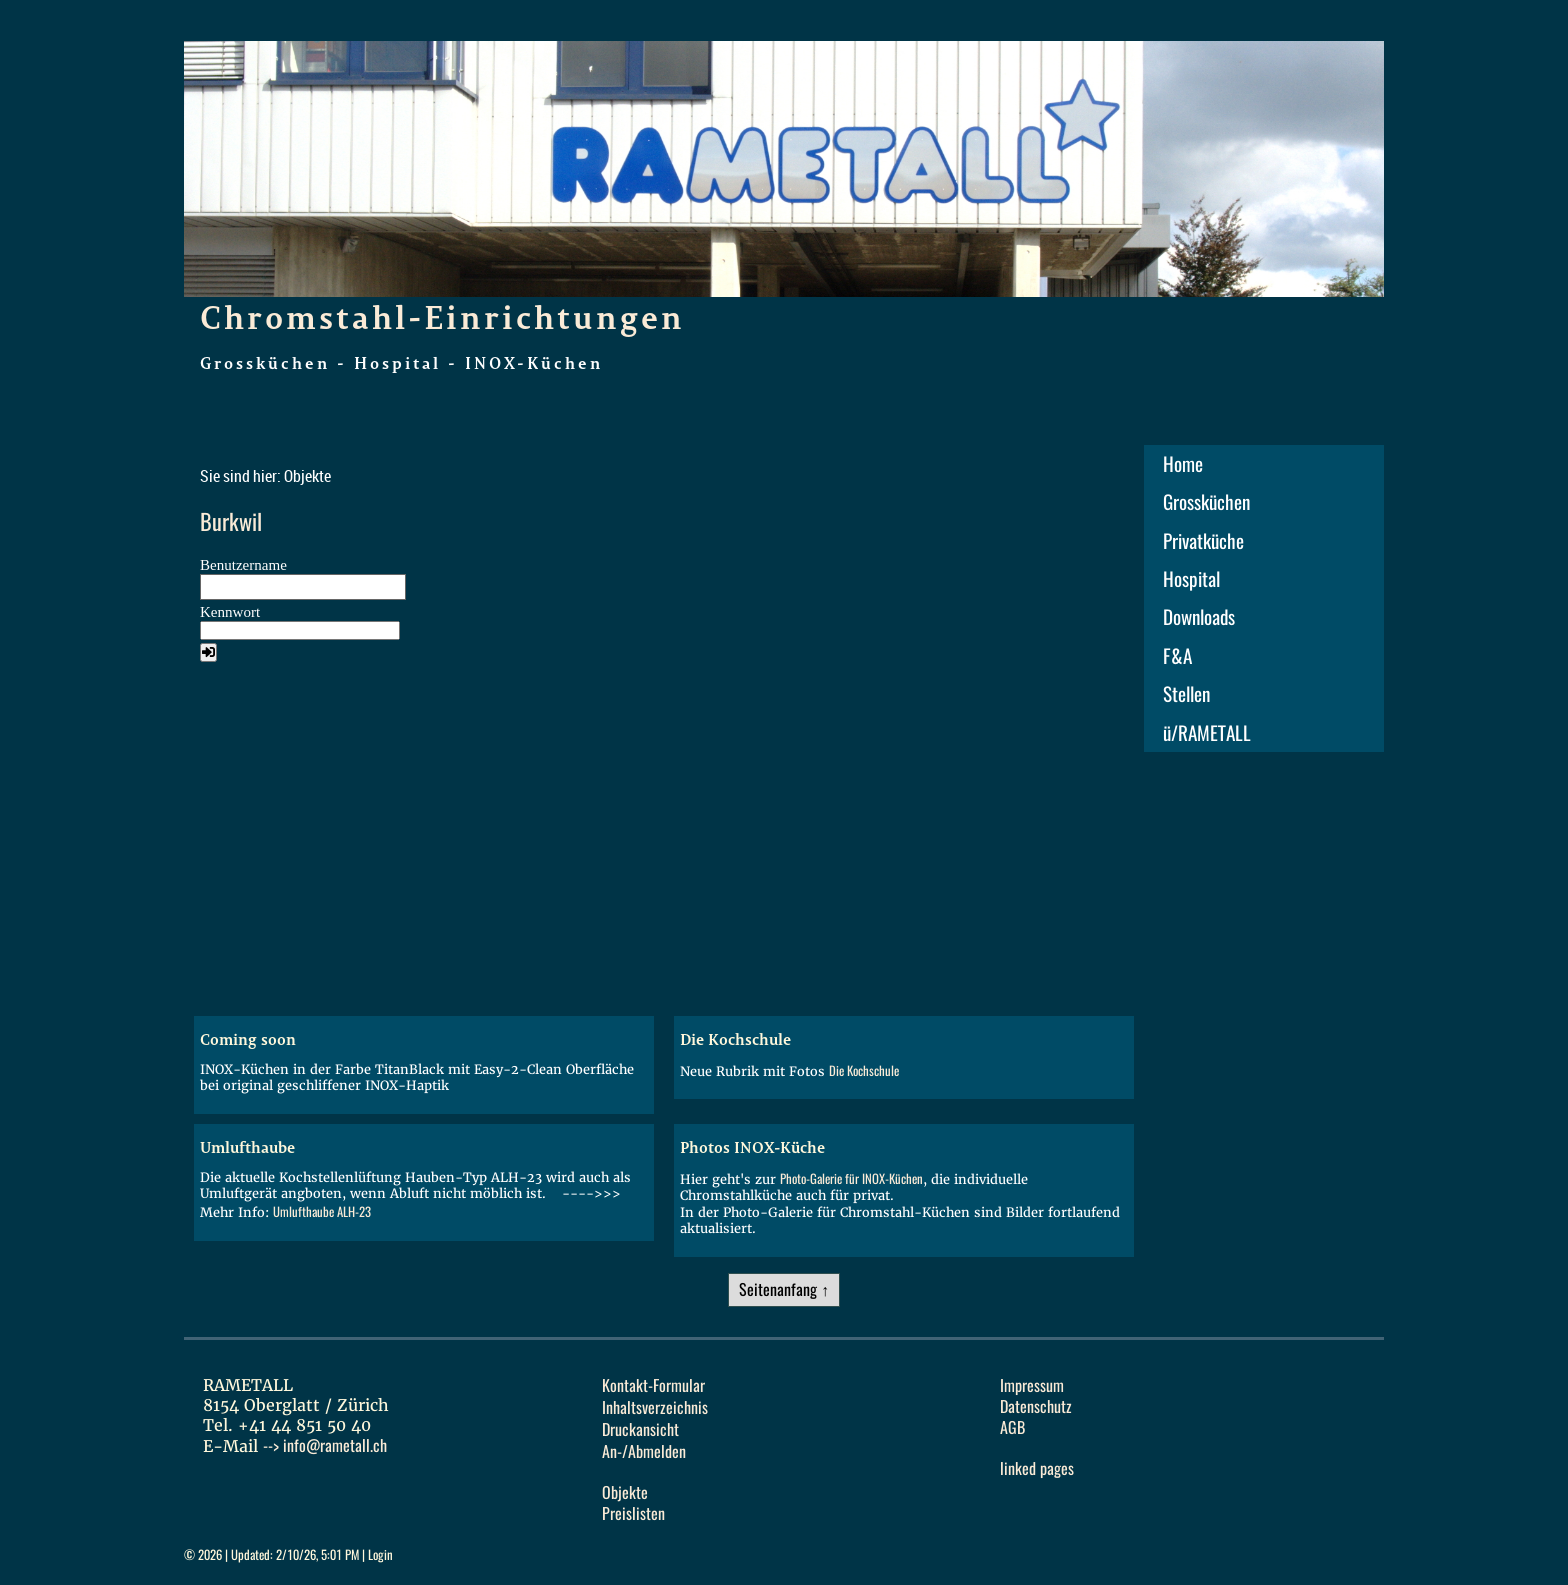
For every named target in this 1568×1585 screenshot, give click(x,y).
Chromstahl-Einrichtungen (442, 317)
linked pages (1037, 1468)
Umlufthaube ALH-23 (322, 1211)
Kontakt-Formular (653, 1385)
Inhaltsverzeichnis (655, 1407)
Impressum (1032, 1385)
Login (380, 1554)
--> (325, 1445)
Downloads (1199, 617)
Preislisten (633, 1513)
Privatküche (1203, 541)
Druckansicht (640, 1429)
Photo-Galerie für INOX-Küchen (851, 1178)
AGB (1012, 1427)
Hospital (1191, 579)
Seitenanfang (778, 1289)
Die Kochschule (864, 1070)
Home (1183, 464)
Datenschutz (1036, 1406)
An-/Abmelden (644, 1451)
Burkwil (231, 522)
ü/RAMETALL (1207, 733)
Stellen (1186, 694)
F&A (1177, 656)
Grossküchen (1206, 502)
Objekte (625, 1492)
